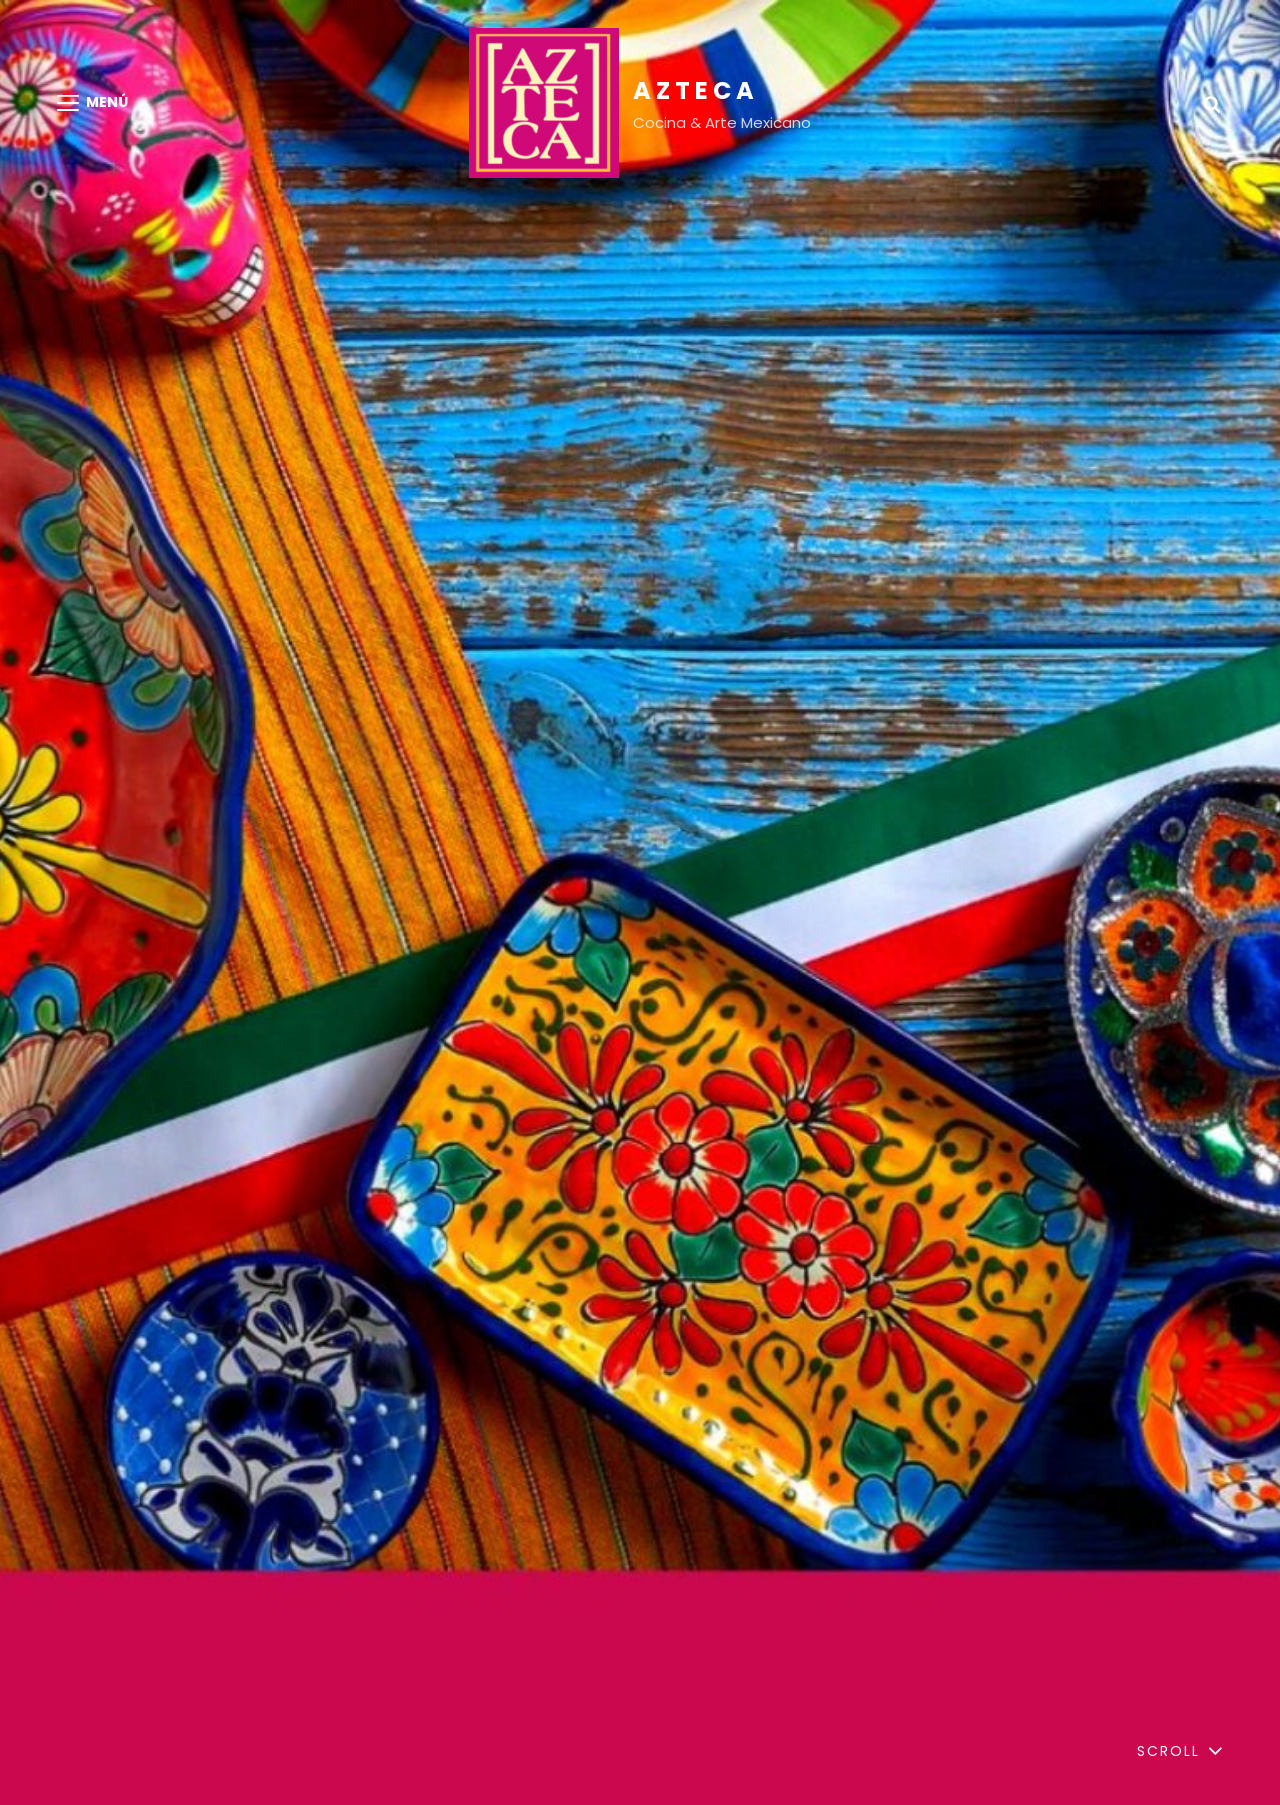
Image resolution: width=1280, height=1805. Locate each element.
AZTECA (696, 90)
